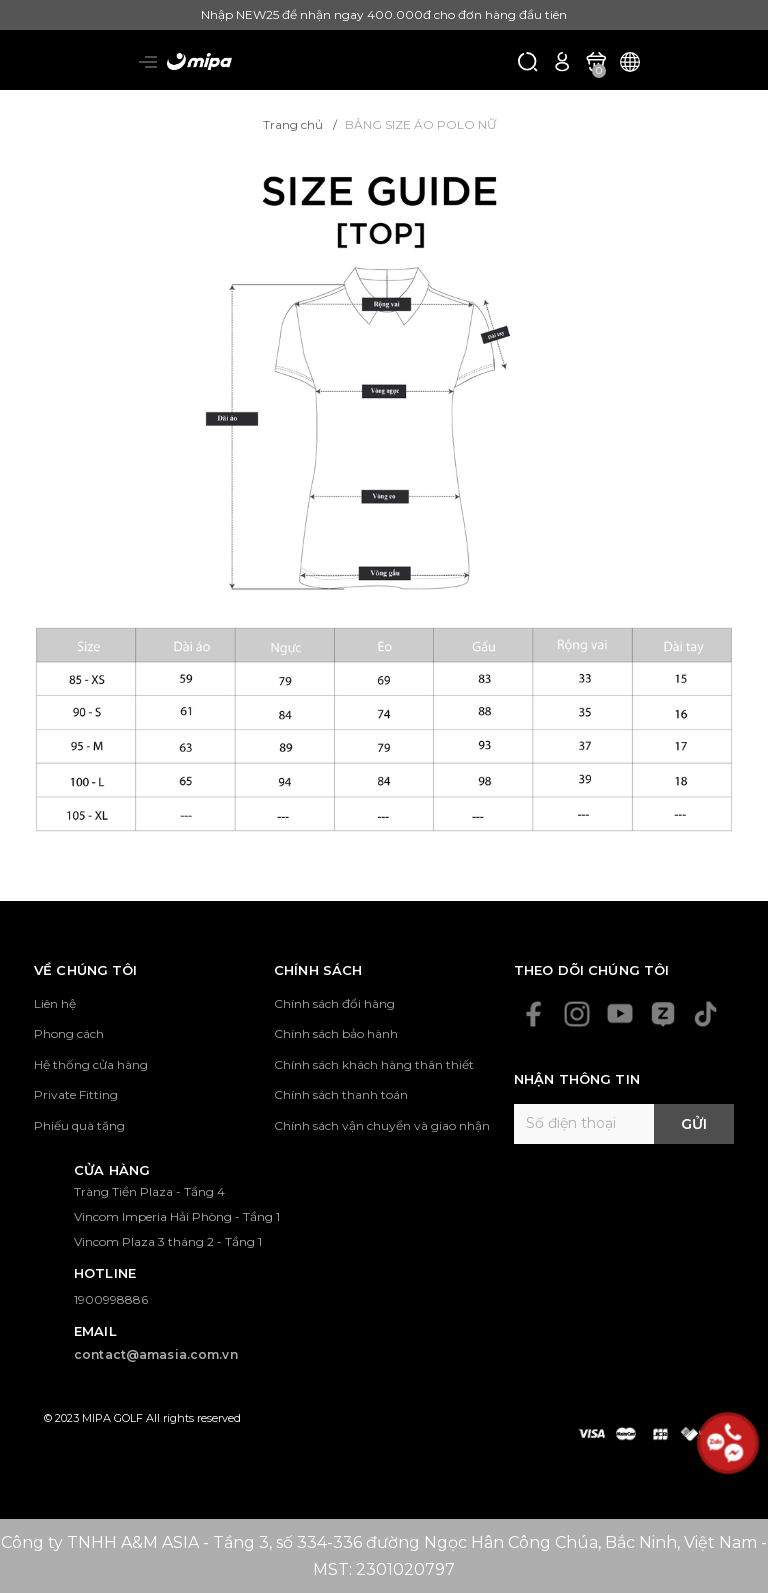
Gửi (694, 1124)
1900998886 (111, 1299)
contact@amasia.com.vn (156, 1354)
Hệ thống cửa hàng (91, 1064)
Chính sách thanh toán (341, 1094)
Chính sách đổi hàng (334, 1003)
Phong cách (69, 1033)
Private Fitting (76, 1094)
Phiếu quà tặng (79, 1125)
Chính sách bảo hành (336, 1033)
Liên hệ (55, 1003)
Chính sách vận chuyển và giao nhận (382, 1125)
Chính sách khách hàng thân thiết (374, 1064)
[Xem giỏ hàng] (596, 60)
